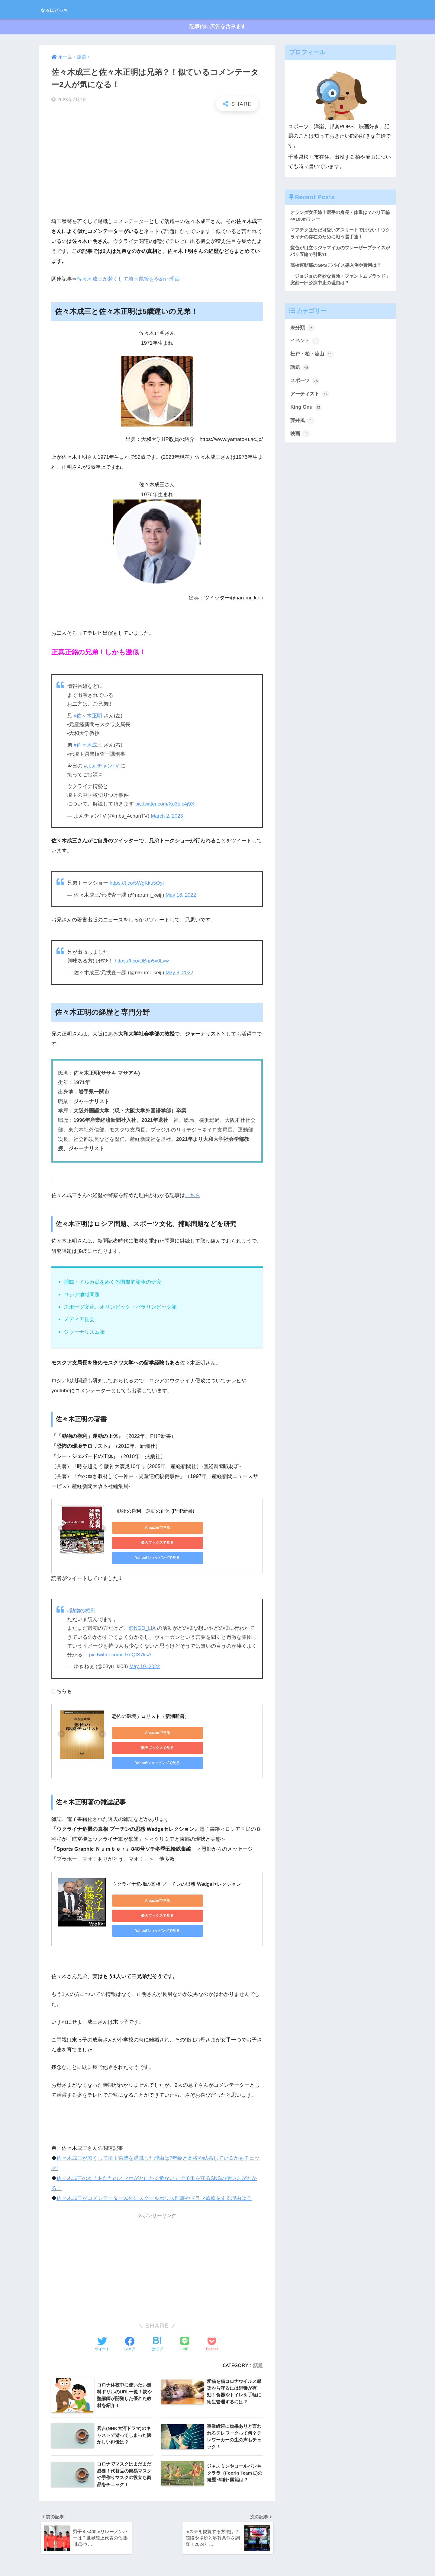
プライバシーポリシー (216, 2560)
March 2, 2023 (167, 816)
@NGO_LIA (142, 1614)
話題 (258, 2324)
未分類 (302, 329)
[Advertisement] (157, 160)
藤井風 (302, 424)
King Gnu (306, 410)
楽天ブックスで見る (196, 1527)
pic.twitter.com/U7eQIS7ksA (121, 1641)
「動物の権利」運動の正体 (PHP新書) (153, 1510)
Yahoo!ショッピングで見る (139, 1542)
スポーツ (305, 383)
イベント (305, 343)
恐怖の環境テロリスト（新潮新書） (150, 1702)
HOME (217, 2550)
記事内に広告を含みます (217, 27)
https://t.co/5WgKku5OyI (137, 883)
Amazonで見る (139, 1527)
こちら (192, 1195)
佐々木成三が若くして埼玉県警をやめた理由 (128, 279)
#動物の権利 (81, 1597)
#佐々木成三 (88, 745)
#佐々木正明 (88, 716)
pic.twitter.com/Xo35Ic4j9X (165, 804)
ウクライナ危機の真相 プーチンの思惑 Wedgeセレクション (176, 1856)
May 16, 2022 (181, 895)
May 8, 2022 (180, 972)
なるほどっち (63, 9)
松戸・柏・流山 (313, 356)
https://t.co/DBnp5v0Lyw (142, 960)
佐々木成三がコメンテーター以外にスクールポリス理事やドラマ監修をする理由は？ (154, 2157)
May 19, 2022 (145, 1652)
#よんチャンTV (101, 766)
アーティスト (310, 397)
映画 (300, 437)
